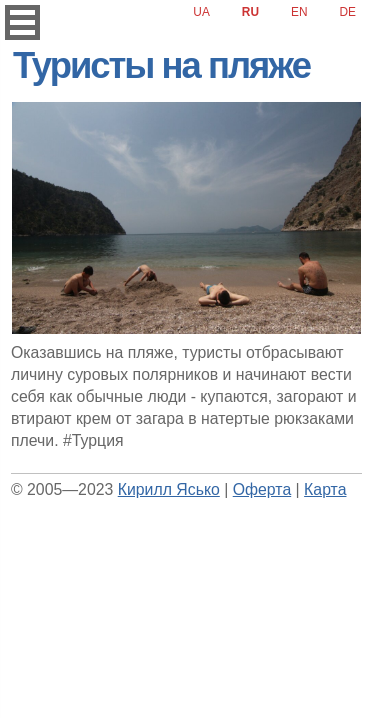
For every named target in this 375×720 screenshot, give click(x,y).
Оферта (262, 489)
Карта (325, 489)
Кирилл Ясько (169, 489)
